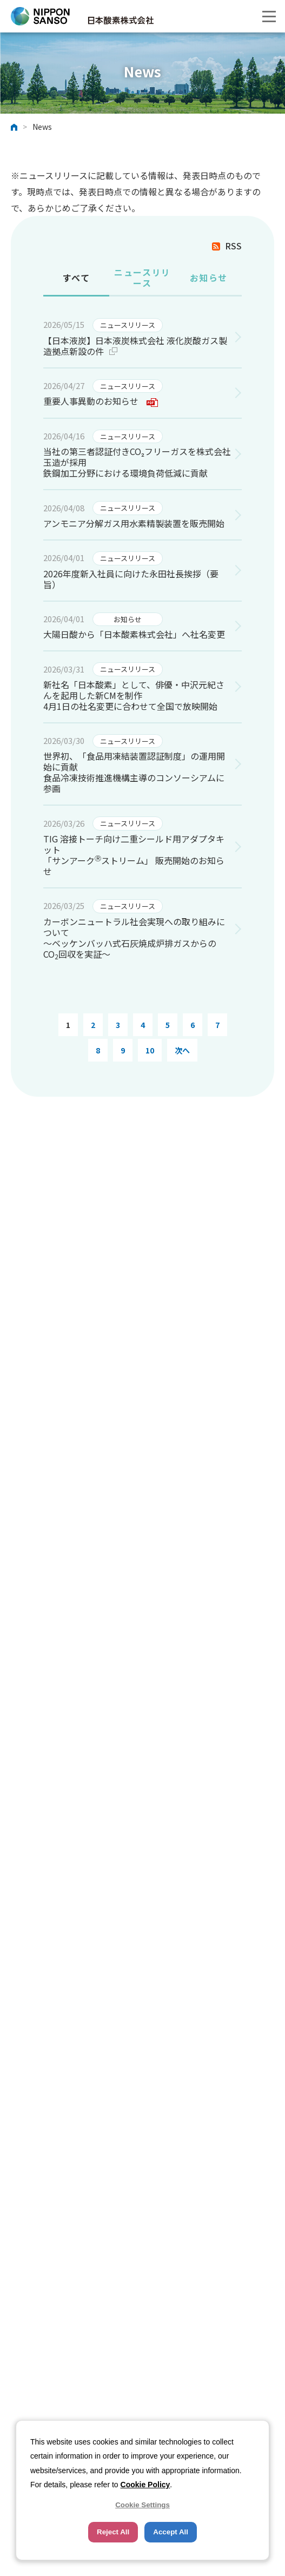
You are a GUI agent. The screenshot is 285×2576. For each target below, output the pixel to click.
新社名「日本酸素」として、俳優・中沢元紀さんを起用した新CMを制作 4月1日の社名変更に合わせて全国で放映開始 (133, 695)
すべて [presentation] (76, 277)
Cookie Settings (142, 2505)
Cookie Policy (145, 2484)
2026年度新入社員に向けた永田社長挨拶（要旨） (130, 579)
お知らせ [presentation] (209, 277)
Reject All (113, 2532)
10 (149, 1050)
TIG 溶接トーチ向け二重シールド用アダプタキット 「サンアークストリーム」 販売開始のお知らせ (133, 855)
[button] (269, 16)
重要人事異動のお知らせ (100, 400)
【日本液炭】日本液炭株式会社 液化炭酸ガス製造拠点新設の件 (135, 346)
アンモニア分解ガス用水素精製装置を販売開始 (133, 523)
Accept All (170, 2532)
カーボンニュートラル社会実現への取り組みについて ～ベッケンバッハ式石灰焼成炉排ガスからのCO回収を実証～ (134, 937)
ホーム (14, 127)
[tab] (76, 279)
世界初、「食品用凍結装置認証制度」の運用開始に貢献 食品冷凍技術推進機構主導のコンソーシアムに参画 (134, 772)
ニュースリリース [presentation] (142, 277)
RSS (233, 245)
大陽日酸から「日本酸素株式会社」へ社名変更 (134, 634)
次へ (182, 1050)
